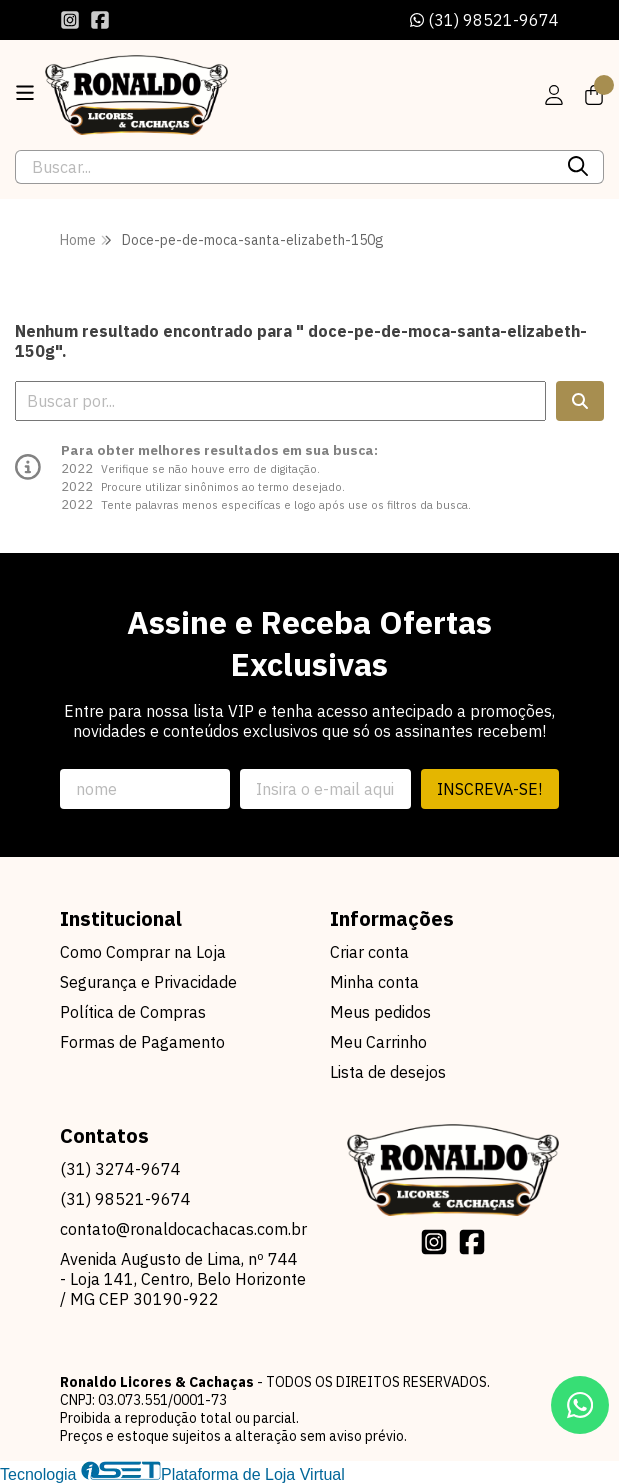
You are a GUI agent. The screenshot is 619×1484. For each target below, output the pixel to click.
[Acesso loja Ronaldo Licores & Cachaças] (554, 95)
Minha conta (374, 982)
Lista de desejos (388, 1072)
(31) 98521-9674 (484, 20)
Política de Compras (133, 1012)
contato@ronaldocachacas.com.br (183, 1229)
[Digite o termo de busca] (284, 167)
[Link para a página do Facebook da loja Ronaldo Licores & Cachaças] (100, 20)
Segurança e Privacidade (148, 982)
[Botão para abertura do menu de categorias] (25, 93)
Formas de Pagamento (142, 1042)
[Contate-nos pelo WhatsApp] (580, 1405)
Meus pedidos (380, 1012)
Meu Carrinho (378, 1042)
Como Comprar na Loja (143, 952)
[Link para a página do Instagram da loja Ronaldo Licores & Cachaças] (70, 20)
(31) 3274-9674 (120, 1169)
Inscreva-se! (489, 789)
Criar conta (369, 952)
